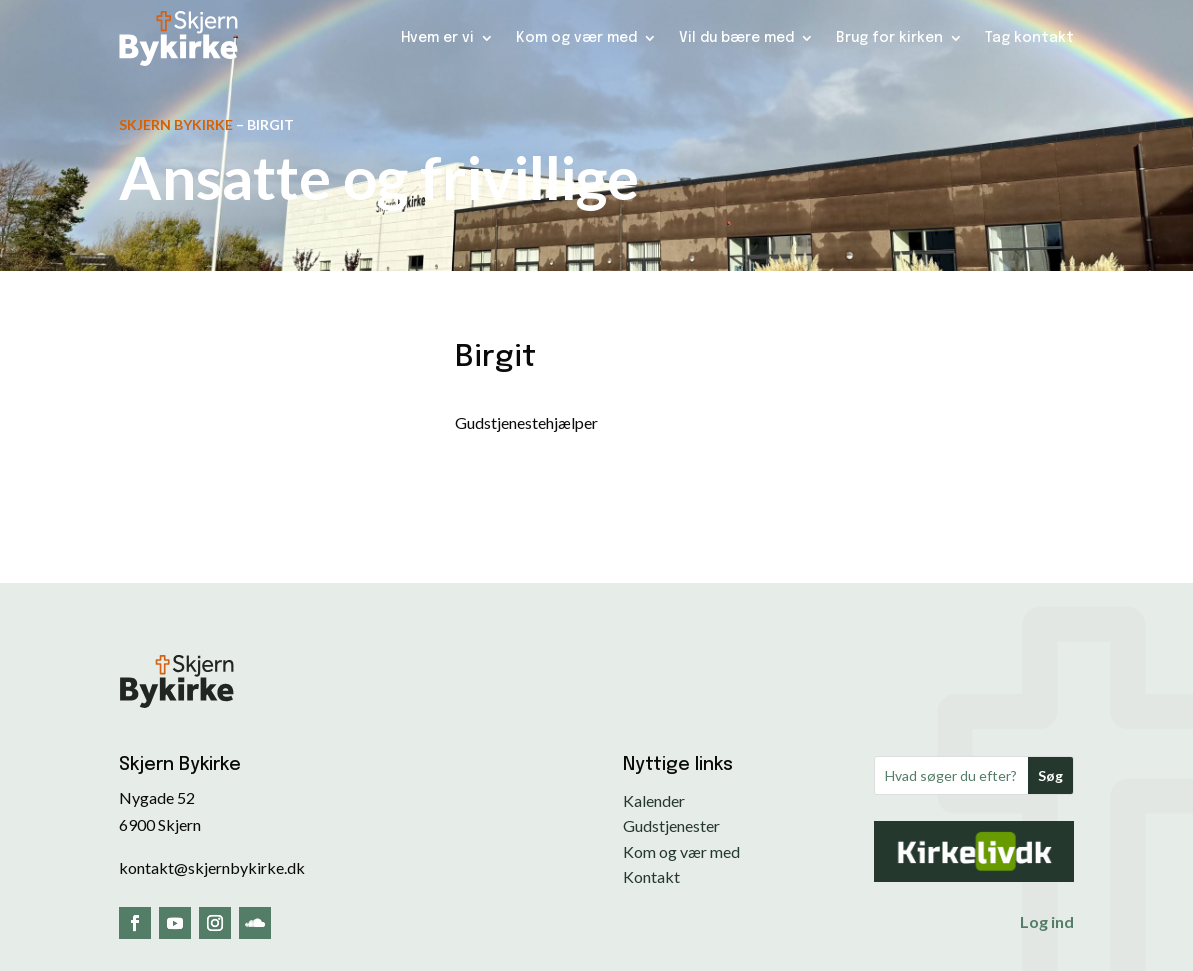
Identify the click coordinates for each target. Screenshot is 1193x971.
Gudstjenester (671, 825)
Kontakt (651, 876)
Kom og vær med (576, 38)
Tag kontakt (1029, 38)
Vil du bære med (736, 38)
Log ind (1047, 921)
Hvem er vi (437, 38)
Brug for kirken (889, 38)
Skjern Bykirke (176, 124)
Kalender (654, 800)
